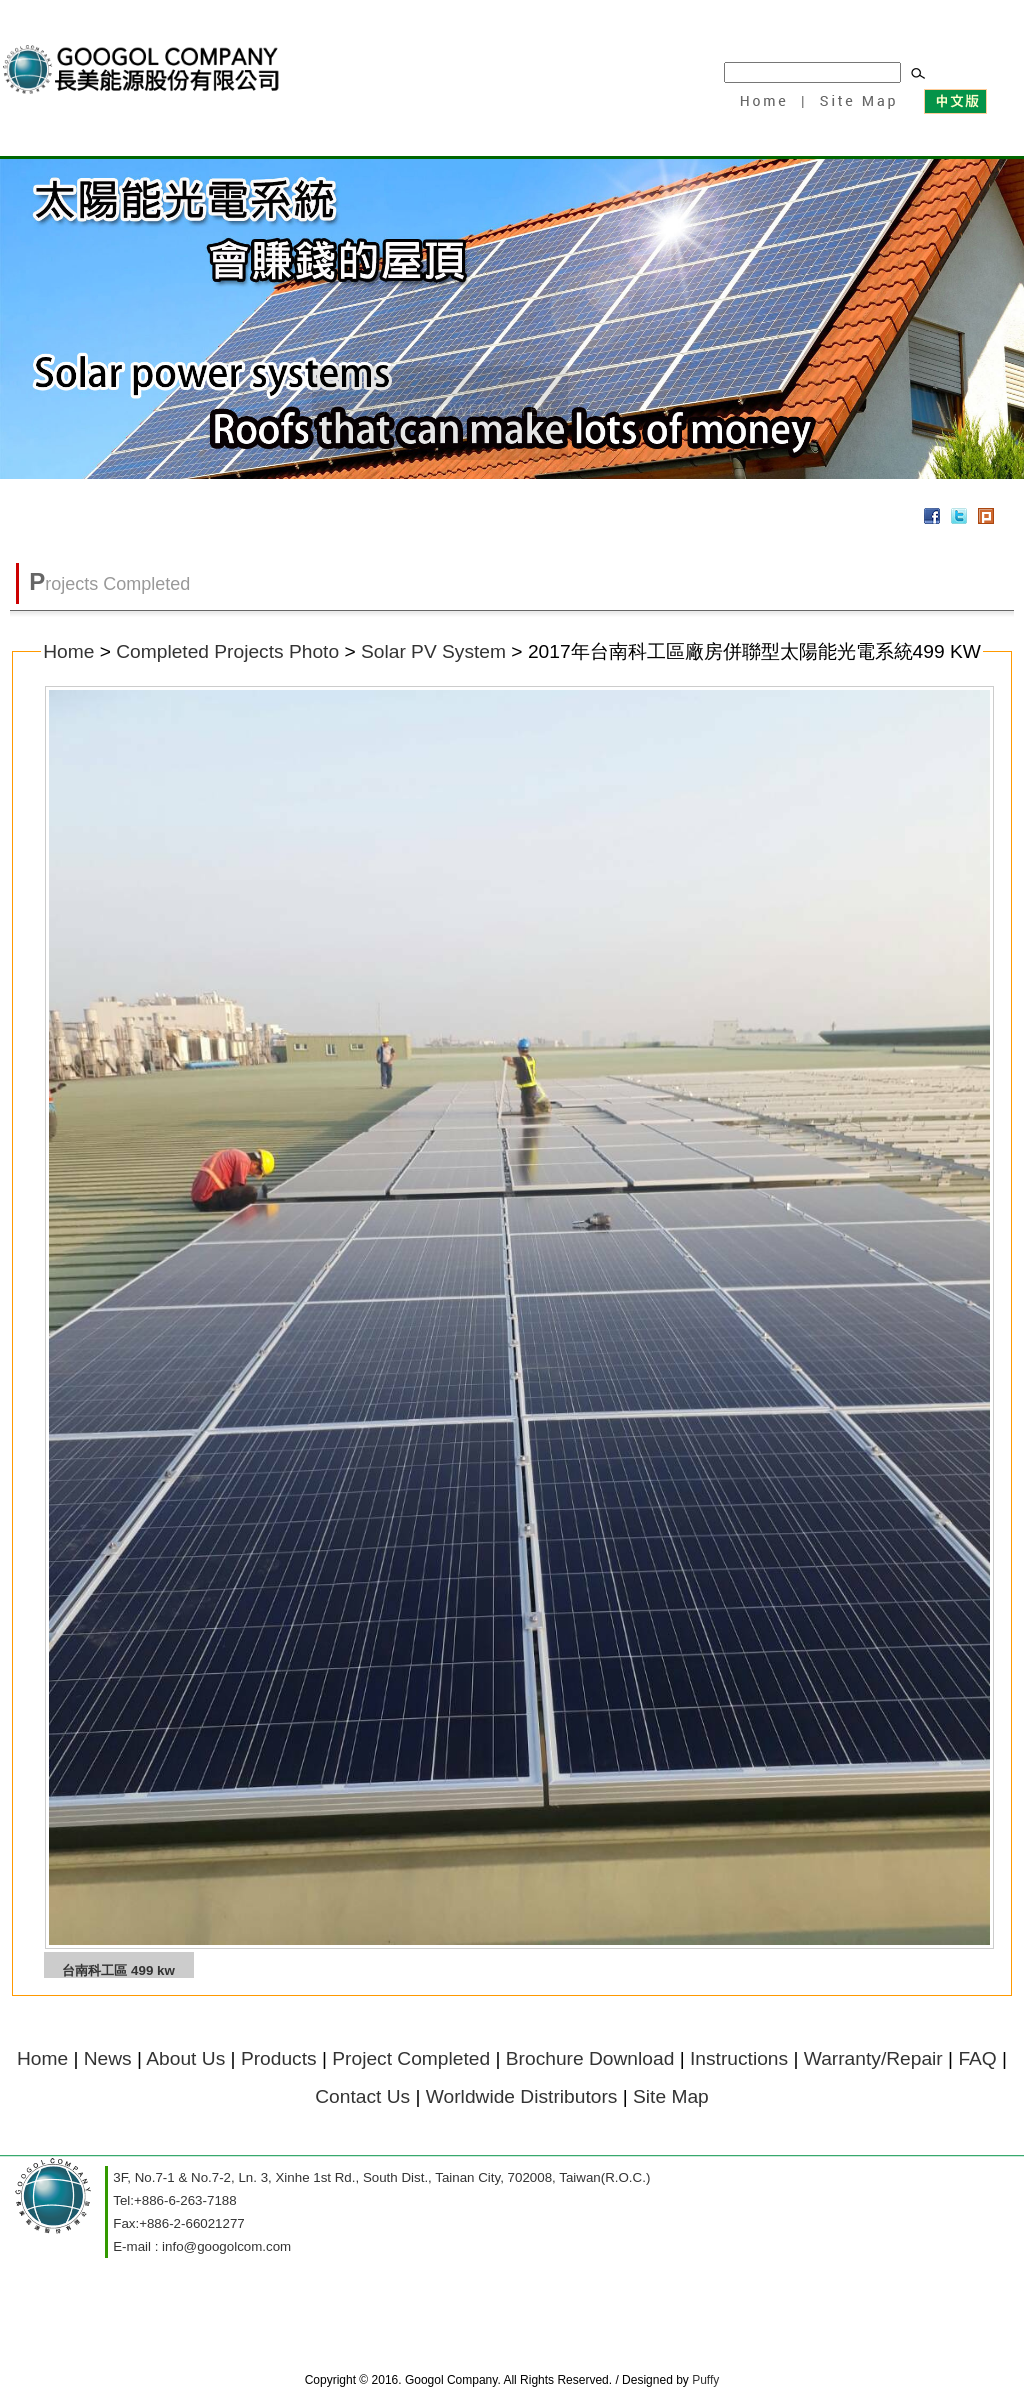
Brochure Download (590, 2058)
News (108, 2058)
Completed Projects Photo (227, 651)
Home (763, 100)
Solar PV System (433, 651)
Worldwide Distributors (522, 2096)
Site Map (855, 100)
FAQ (977, 2058)
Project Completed (411, 2058)
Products (279, 2058)
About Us (185, 2058)
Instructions (739, 2058)
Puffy (705, 2380)
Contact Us (362, 2096)
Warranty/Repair (873, 2058)
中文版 (954, 100)
